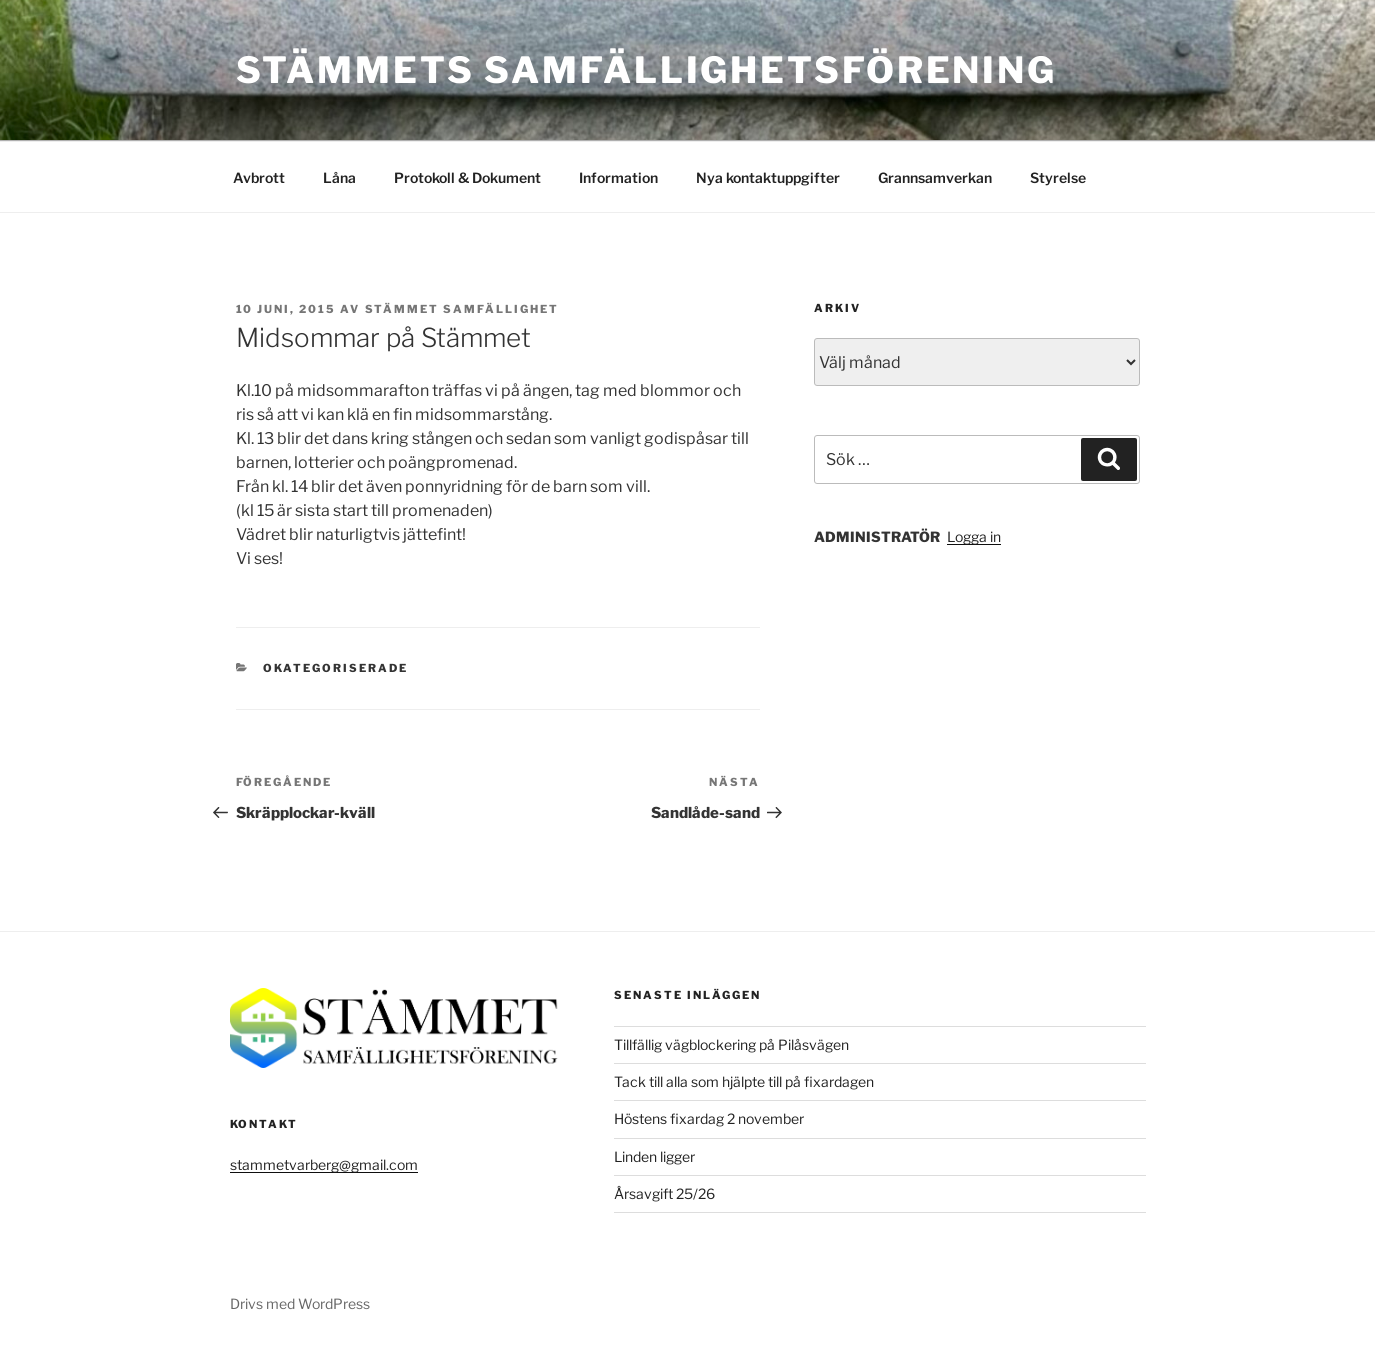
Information (618, 177)
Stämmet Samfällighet (462, 309)
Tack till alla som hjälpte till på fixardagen (744, 1081)
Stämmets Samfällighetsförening (646, 70)
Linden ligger (654, 1156)
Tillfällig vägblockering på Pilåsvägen (731, 1044)
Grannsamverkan (935, 177)
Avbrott (259, 177)
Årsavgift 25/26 (664, 1193)
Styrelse (1058, 177)
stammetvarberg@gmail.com (324, 1164)
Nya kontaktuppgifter (768, 177)
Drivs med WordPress (300, 1303)
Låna (339, 177)
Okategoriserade (335, 668)
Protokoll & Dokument (467, 177)
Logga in (974, 536)
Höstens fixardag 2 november (709, 1118)
